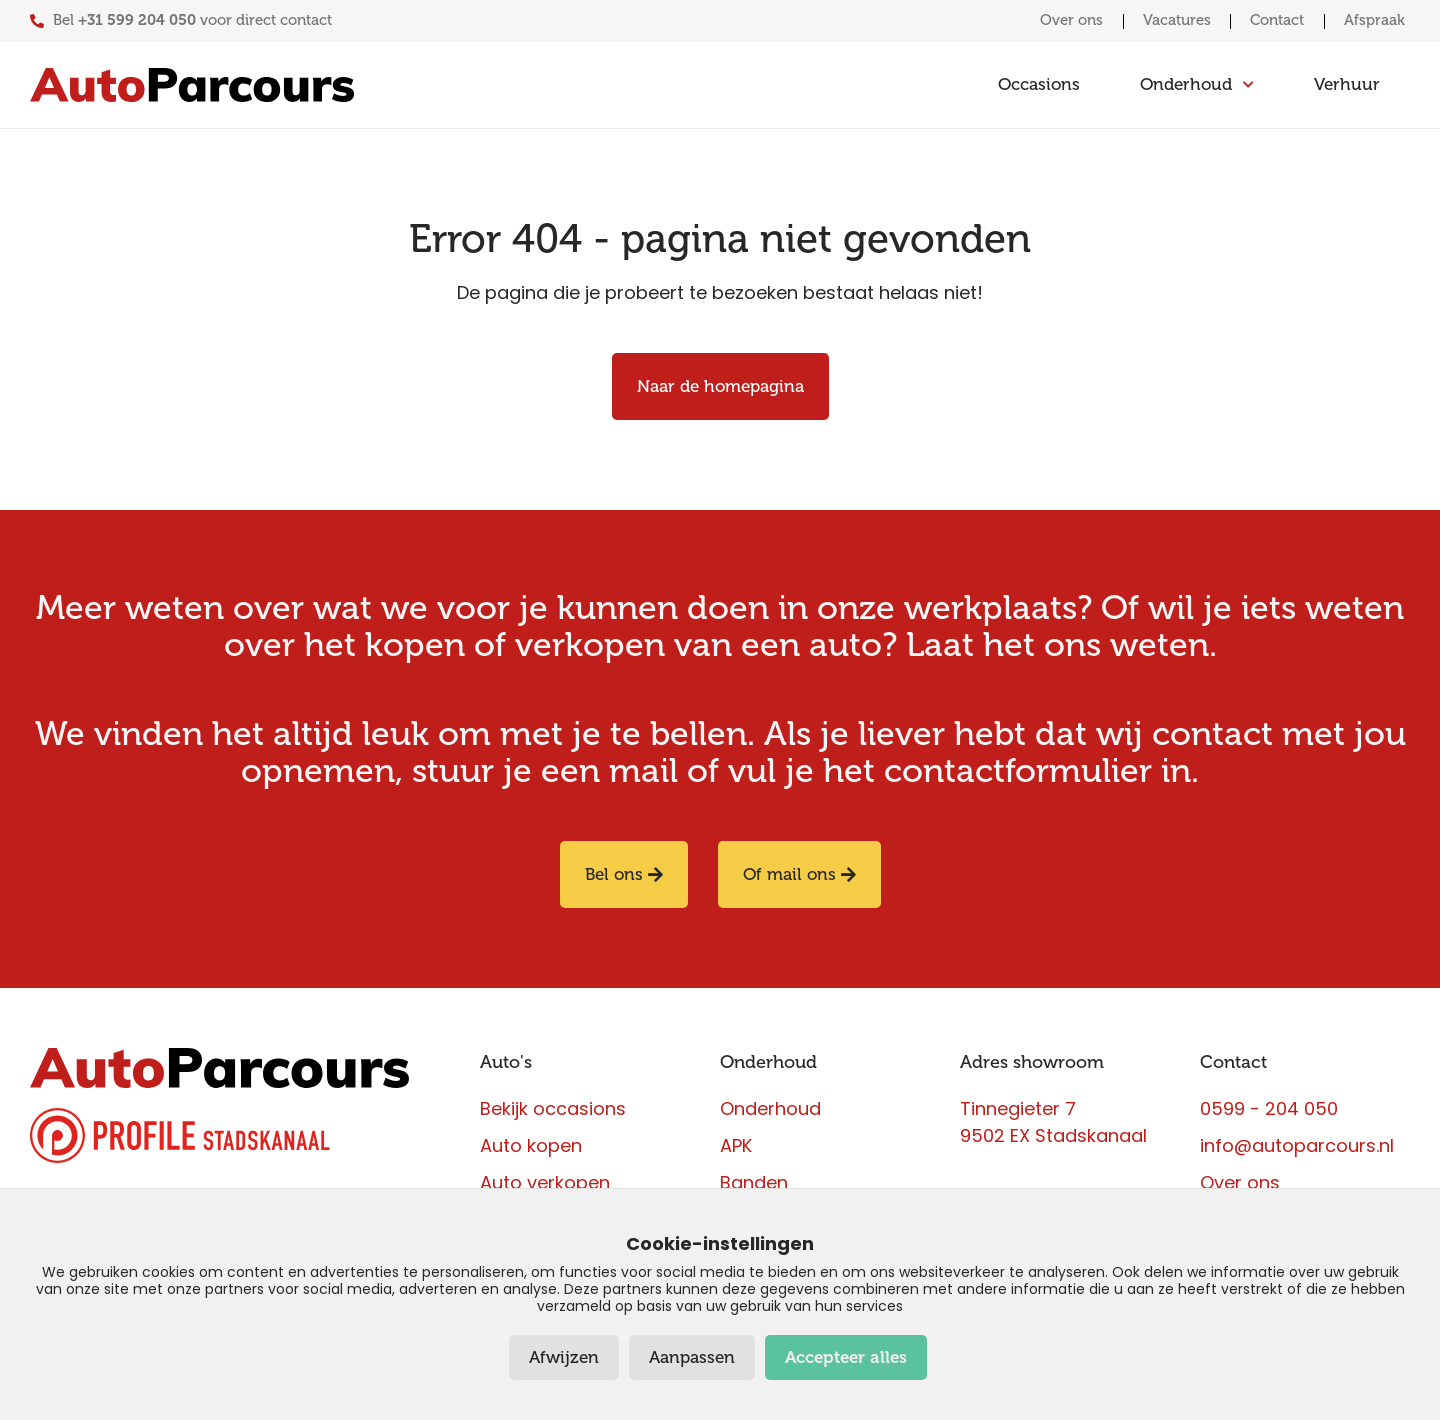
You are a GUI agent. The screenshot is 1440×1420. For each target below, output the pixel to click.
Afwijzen (564, 1357)
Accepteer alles (846, 1357)
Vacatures (1173, 20)
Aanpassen (692, 1357)
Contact (1275, 20)
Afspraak (1374, 20)
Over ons (1066, 20)
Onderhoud (768, 1063)
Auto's (506, 1063)
